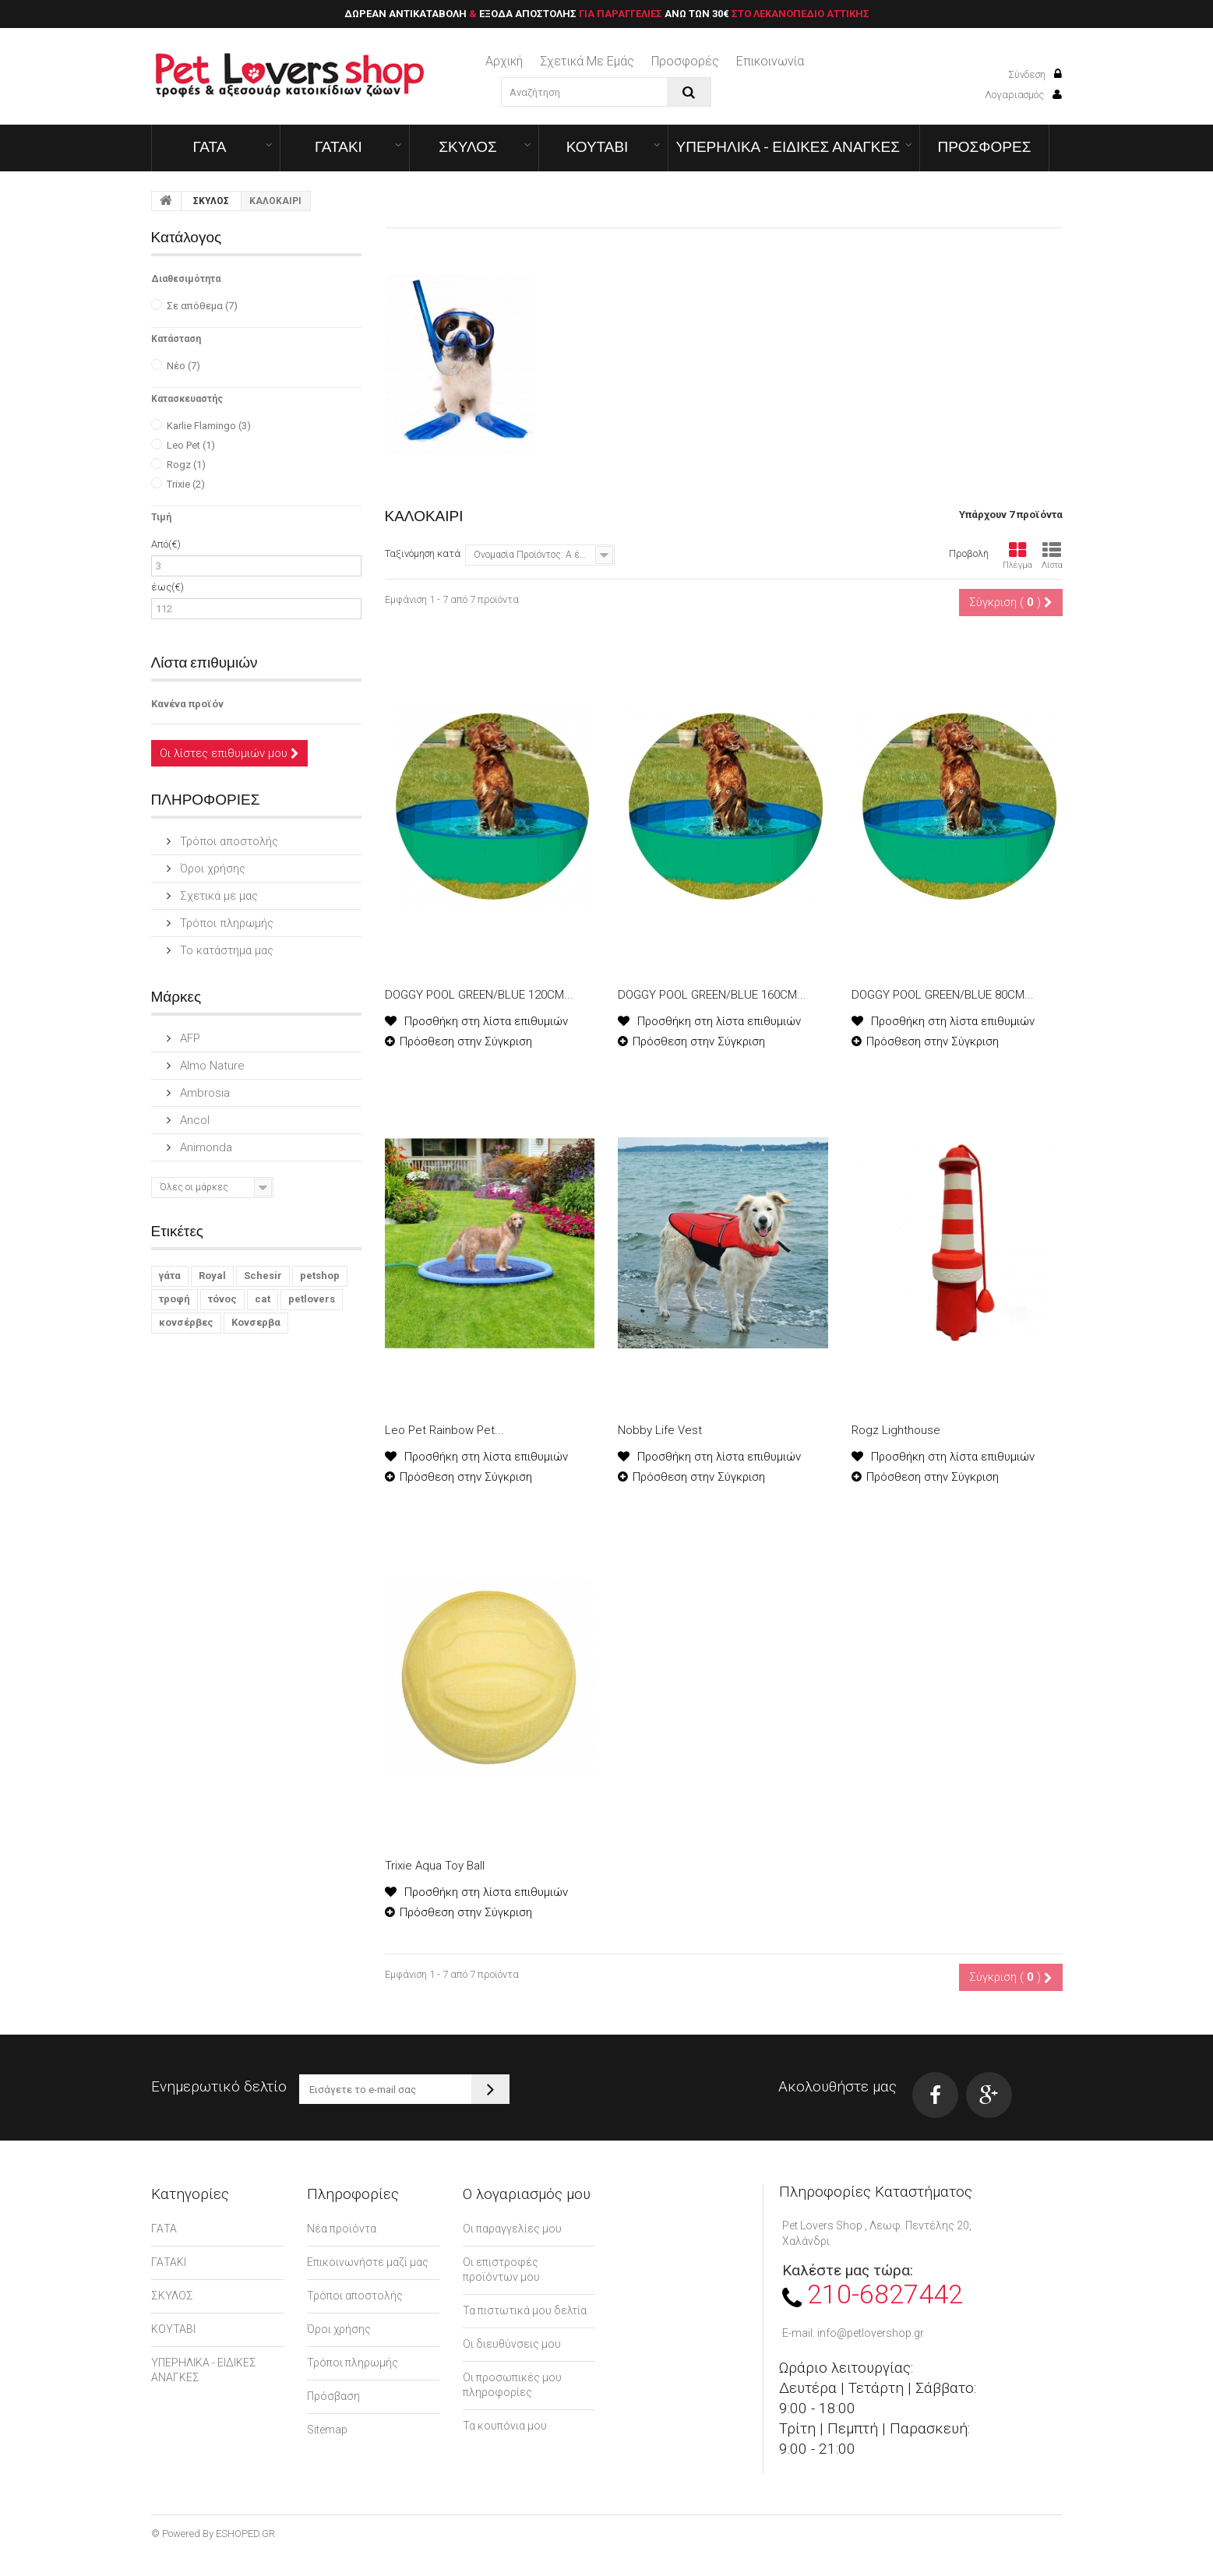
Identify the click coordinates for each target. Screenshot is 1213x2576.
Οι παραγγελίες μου (512, 2228)
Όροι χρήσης (211, 869)
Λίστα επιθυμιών (204, 662)
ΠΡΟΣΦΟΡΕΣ (984, 146)
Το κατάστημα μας (225, 950)
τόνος (222, 1299)
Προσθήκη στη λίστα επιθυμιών (484, 1021)
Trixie (186, 484)
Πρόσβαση (333, 2396)
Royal (212, 1275)
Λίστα (1052, 555)
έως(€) (167, 587)
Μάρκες (176, 996)
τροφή (174, 1299)
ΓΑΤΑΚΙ (338, 146)
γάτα (170, 1275)
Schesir (263, 1275)
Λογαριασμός (1023, 94)
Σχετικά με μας (217, 896)
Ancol (193, 1120)
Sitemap (327, 2429)
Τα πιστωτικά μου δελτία (525, 2310)
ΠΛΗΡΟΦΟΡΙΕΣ (205, 799)
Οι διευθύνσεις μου (512, 2344)
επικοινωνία (770, 61)
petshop (320, 1275)
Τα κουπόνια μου (505, 2425)
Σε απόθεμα (202, 306)
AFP (188, 1038)
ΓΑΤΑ (210, 146)
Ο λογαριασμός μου (527, 2194)
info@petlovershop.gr (870, 2333)
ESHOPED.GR (245, 2533)
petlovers (311, 1299)
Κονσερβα (255, 1322)
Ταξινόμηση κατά (422, 553)
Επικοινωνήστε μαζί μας (367, 2262)
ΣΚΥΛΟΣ (468, 146)
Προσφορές (685, 61)
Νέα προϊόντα (341, 2228)
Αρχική (504, 61)
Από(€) (166, 544)
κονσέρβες (186, 1322)
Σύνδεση (1035, 74)
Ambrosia (203, 1093)
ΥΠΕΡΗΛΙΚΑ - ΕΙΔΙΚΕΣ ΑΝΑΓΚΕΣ (788, 146)
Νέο (183, 366)
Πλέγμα (1017, 555)
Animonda (204, 1147)
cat (262, 1299)
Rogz (186, 464)
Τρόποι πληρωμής (225, 923)
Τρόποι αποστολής (227, 841)
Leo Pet (191, 445)
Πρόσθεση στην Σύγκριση (466, 1041)
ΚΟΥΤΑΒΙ (597, 146)
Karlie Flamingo (209, 426)
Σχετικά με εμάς (587, 61)
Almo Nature (211, 1066)
